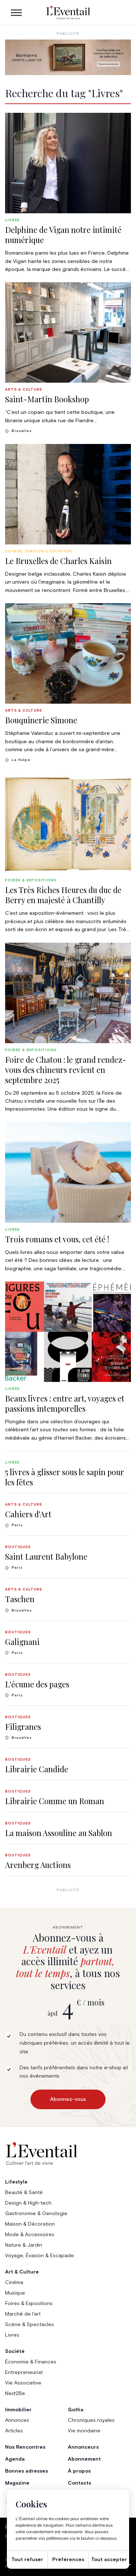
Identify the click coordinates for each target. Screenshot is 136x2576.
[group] (68, 193)
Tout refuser (27, 2559)
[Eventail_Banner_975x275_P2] (68, 57)
